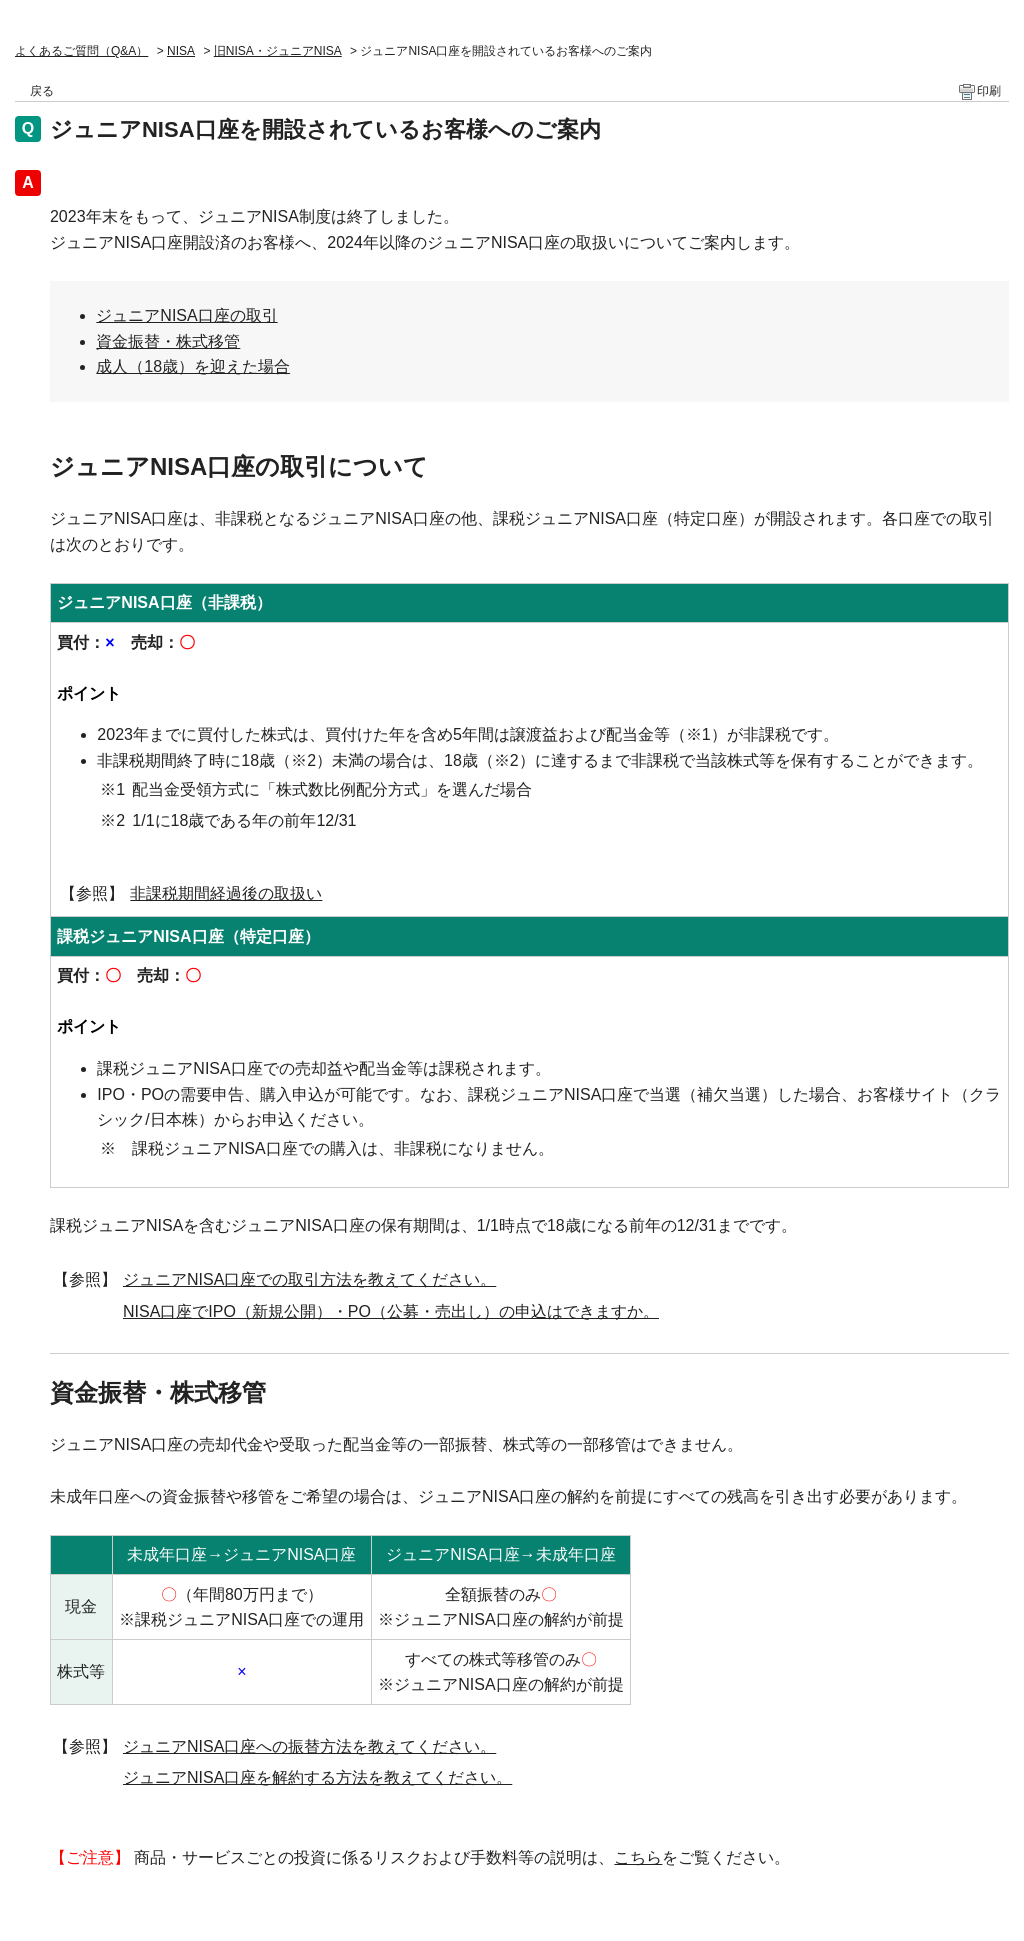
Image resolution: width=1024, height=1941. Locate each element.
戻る (42, 91)
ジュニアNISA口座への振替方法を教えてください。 (309, 1746)
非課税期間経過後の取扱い (226, 893)
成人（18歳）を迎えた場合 (193, 366)
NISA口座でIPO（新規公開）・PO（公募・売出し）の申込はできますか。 (391, 1311)
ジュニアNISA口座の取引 (186, 315)
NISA (181, 51)
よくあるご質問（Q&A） (81, 51)
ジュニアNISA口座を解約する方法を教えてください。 (317, 1777)
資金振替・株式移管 (168, 341)
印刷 (989, 91)
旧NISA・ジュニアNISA (278, 51)
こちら (638, 1857)
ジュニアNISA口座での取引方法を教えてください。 (309, 1279)
